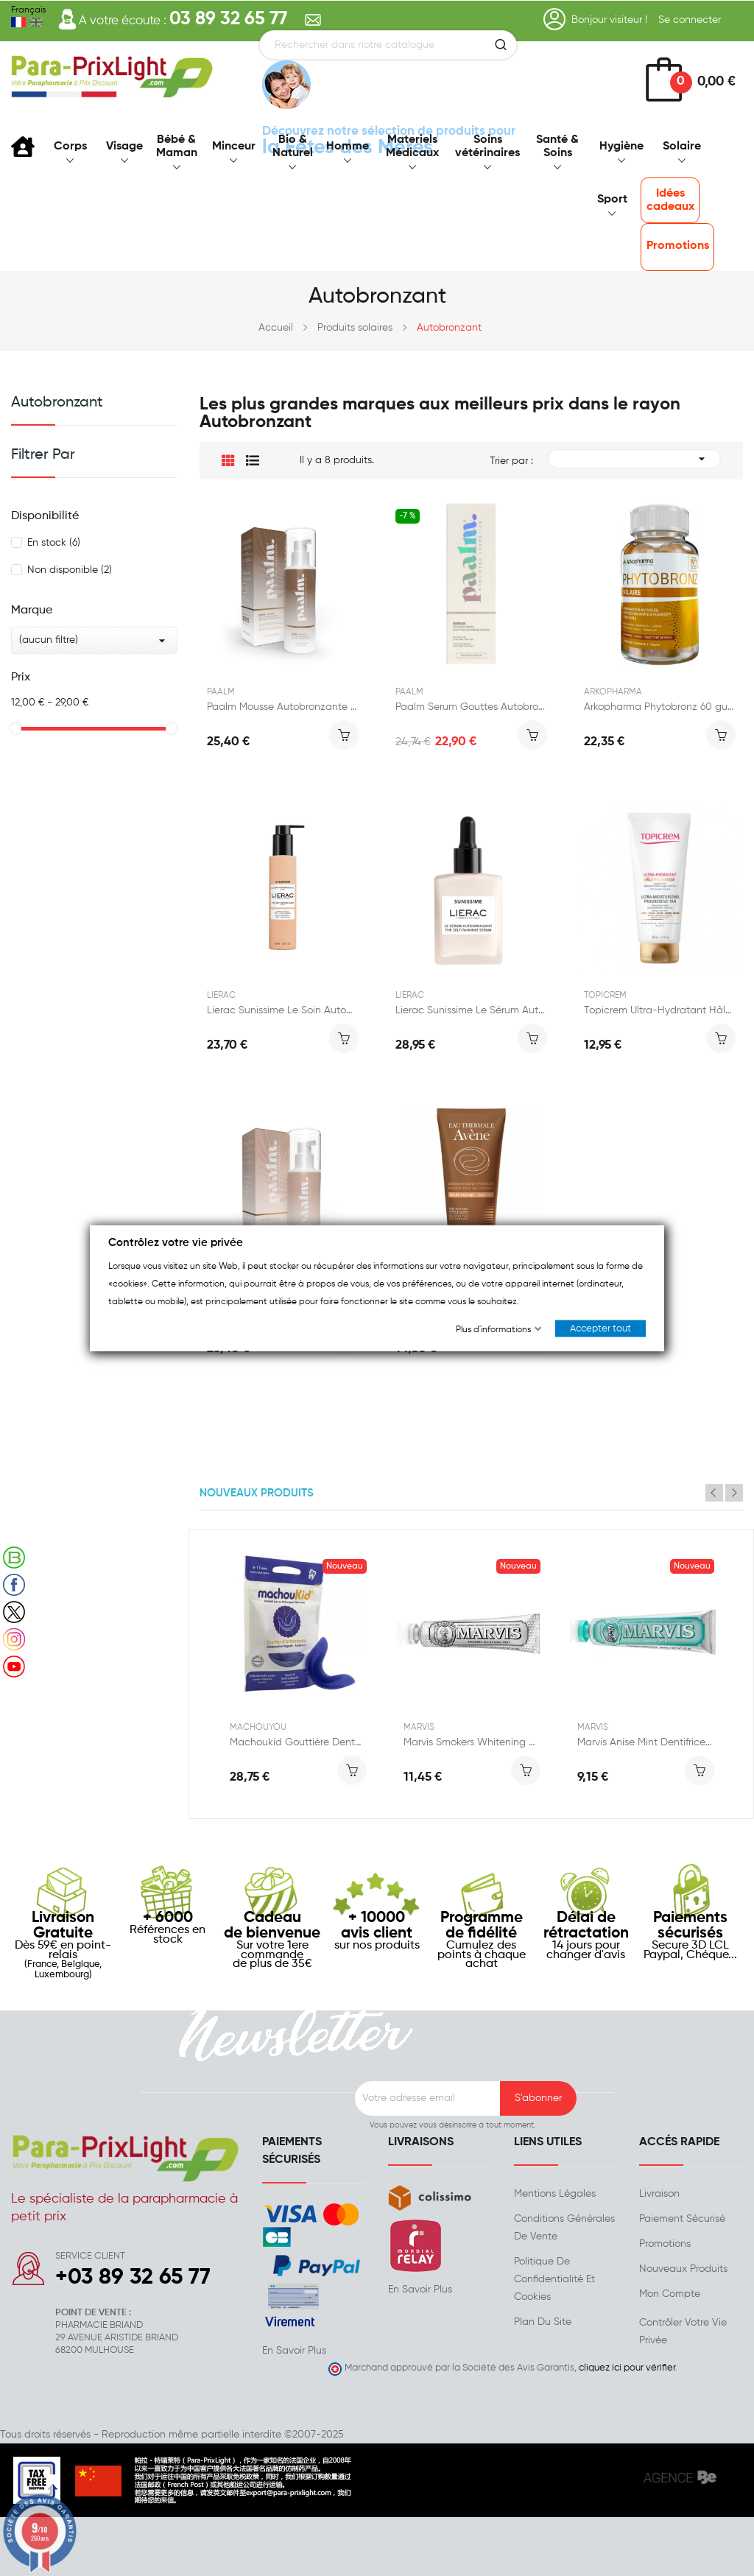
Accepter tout (600, 1329)
